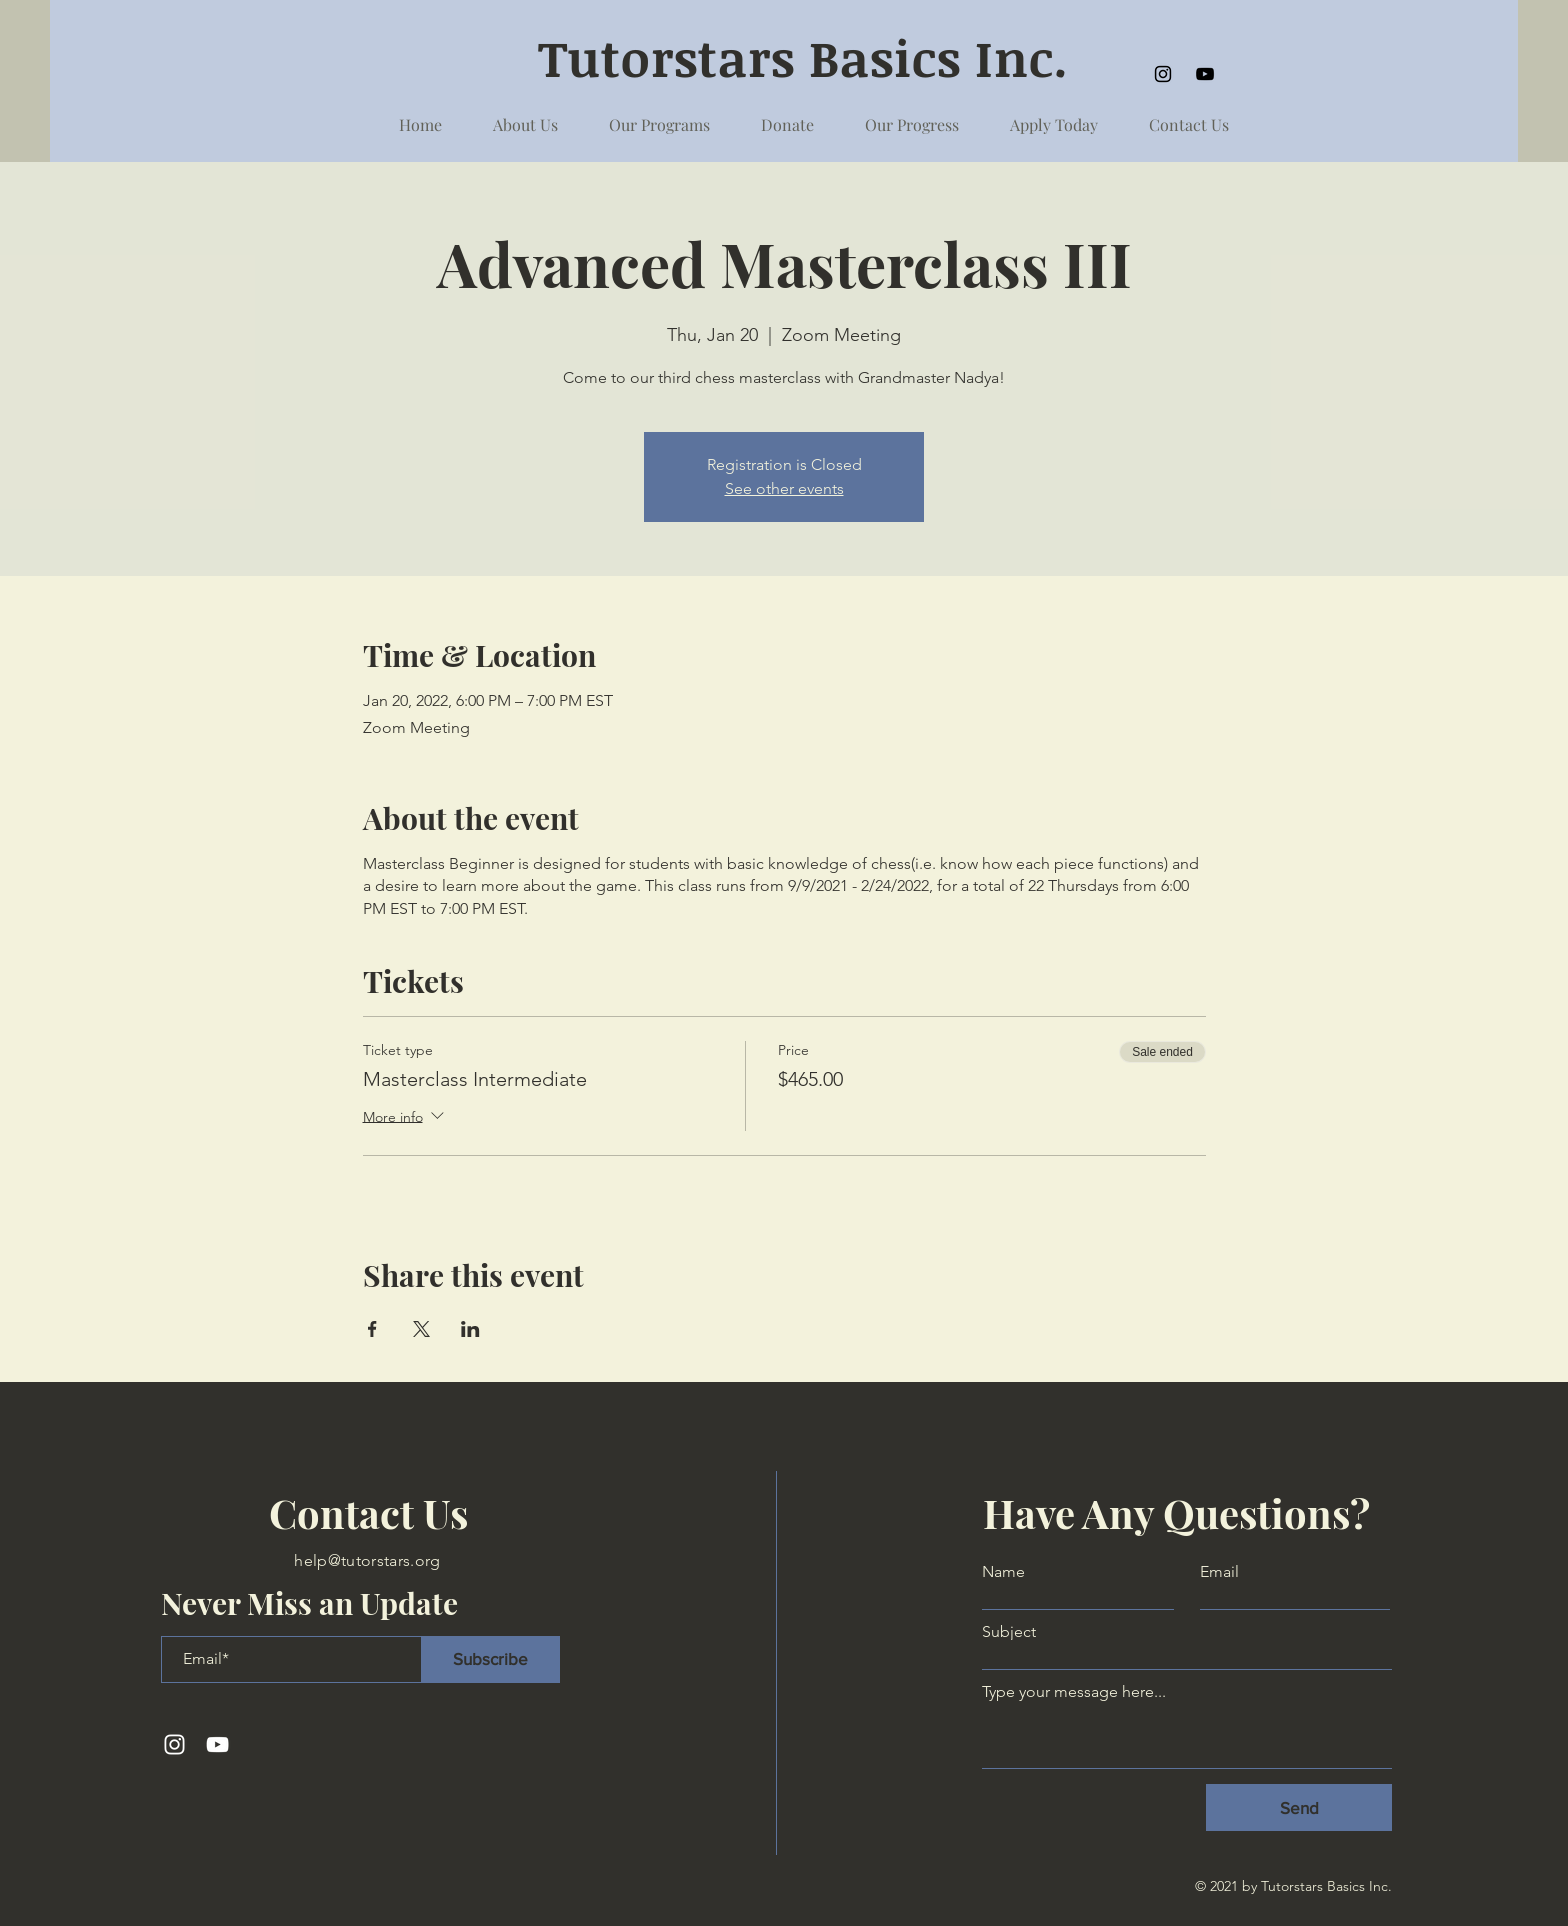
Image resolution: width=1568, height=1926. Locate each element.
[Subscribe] (490, 1659)
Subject (1009, 1632)
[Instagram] (1163, 74)
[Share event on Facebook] (372, 1329)
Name (1003, 1572)
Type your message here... (1074, 1692)
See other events (784, 488)
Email (1219, 1572)
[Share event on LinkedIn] (470, 1329)
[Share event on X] (421, 1329)
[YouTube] (1205, 74)
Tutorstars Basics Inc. (810, 57)
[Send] (1299, 1807)
